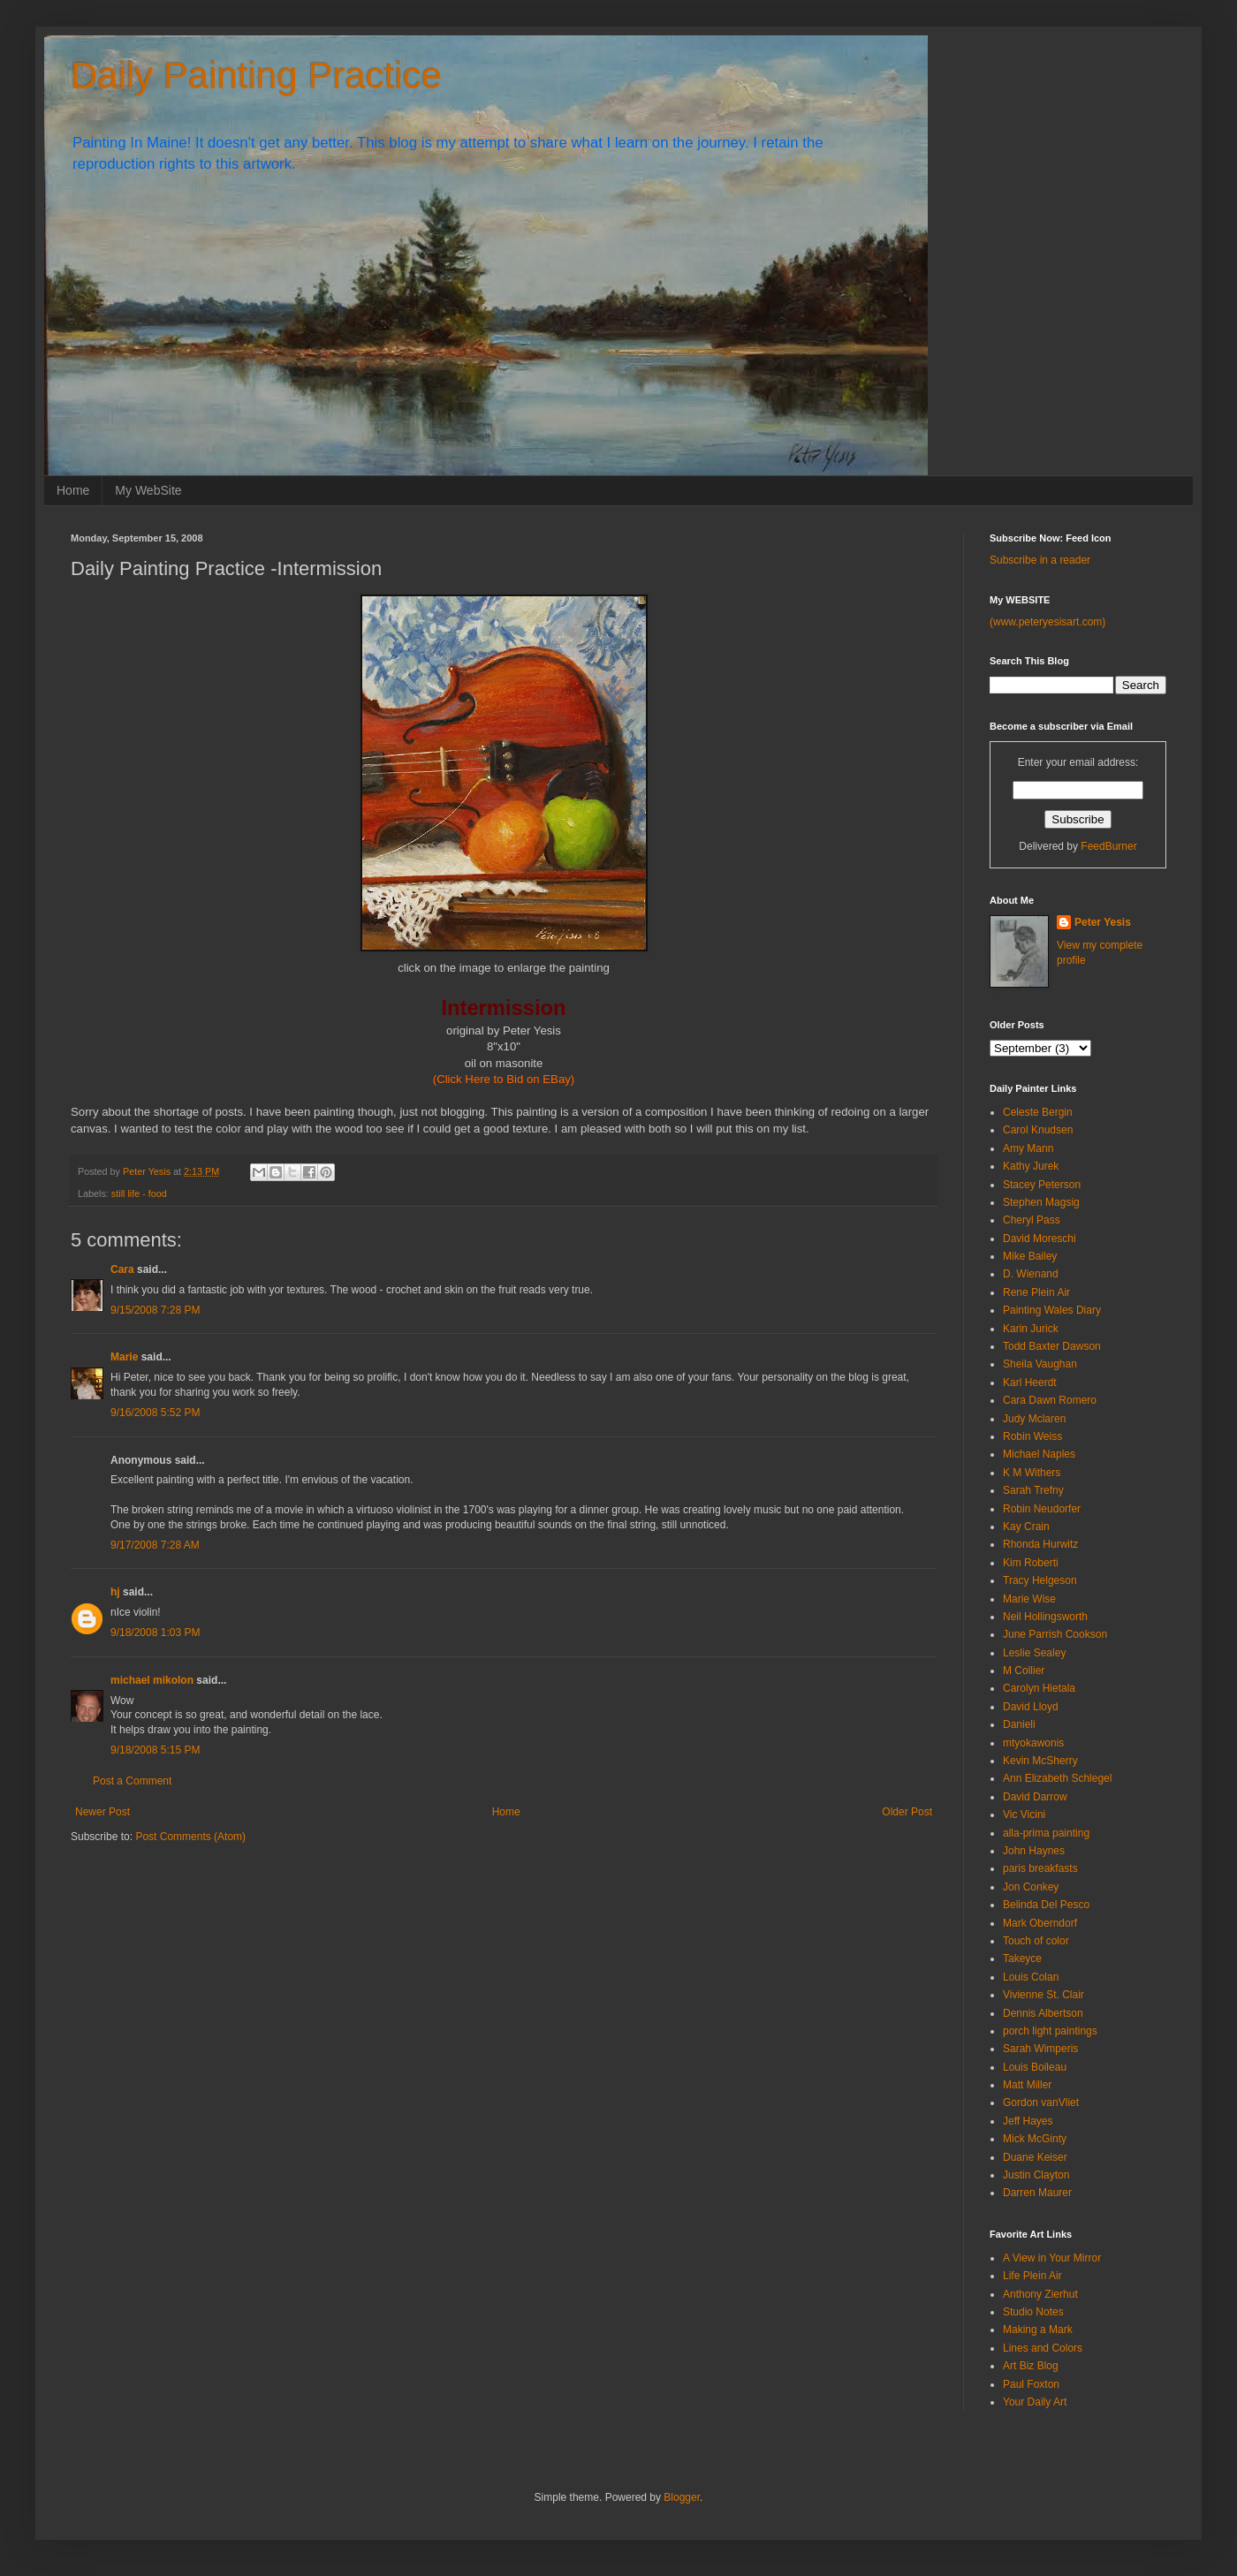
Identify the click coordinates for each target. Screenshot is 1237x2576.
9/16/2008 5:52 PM (155, 1412)
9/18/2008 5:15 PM (155, 1750)
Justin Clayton (1036, 2175)
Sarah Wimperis (1040, 2048)
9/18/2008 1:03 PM (155, 1632)
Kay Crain (1026, 1526)
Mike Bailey (1030, 1256)
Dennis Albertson (1043, 2013)
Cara (122, 1269)
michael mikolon (152, 1680)
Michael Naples (1039, 1454)
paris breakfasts (1040, 1868)
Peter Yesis (1102, 922)
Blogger (682, 2497)
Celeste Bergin (1038, 1112)
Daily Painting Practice (256, 75)
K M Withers (1031, 1472)
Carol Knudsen (1038, 1130)
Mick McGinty (1034, 2139)
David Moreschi (1039, 1238)
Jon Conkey (1031, 1887)
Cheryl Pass (1031, 1220)
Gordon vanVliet (1041, 2102)
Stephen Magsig (1041, 1202)
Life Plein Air (1032, 2275)
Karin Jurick (1031, 1328)
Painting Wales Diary (1052, 1310)
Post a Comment (132, 1781)
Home (73, 490)
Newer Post (102, 1812)
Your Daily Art (1034, 2402)
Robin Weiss (1032, 1436)
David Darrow (1035, 1797)
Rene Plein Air (1036, 1292)
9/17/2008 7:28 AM (155, 1545)
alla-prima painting (1046, 1833)
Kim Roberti (1031, 1563)
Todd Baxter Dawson (1052, 1346)
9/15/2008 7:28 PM (155, 1310)
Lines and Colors (1042, 2348)
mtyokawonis (1033, 1743)
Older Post (907, 1812)
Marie (124, 1357)
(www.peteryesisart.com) (1047, 622)
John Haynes (1034, 1851)
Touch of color (1036, 1941)
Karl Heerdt (1030, 1382)
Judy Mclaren (1034, 1419)
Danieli (1019, 1724)
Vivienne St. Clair (1043, 1995)
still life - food (139, 1193)
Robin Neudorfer (1042, 1509)
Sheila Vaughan (1040, 1364)
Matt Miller (1027, 2085)
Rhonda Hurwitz (1040, 1544)
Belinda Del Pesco (1046, 1904)
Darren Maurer (1037, 2192)
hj (115, 1592)
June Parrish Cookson (1055, 1634)
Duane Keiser (1035, 2157)
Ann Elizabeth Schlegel (1057, 1778)
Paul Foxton (1031, 2384)
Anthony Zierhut (1040, 2294)
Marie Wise (1029, 1599)
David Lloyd (1031, 1707)
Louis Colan (1031, 1977)
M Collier (1023, 1670)
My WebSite (148, 490)
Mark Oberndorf (1040, 1923)
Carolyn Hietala (1039, 1688)
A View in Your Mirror (1052, 2258)
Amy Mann (1028, 1148)
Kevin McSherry (1040, 1760)
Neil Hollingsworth (1045, 1616)
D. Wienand (1031, 1274)
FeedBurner (1108, 846)
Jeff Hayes (1027, 2121)
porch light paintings (1050, 2031)
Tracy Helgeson (1040, 1580)
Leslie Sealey (1034, 1653)
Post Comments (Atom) (190, 1836)
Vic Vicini (1024, 1814)
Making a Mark (1038, 2329)
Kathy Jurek (1031, 1166)
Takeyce (1022, 1958)
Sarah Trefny (1033, 1490)
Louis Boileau (1034, 2067)
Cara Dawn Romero (1050, 1400)
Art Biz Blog (1031, 2366)
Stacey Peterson (1042, 1184)
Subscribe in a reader (1040, 560)
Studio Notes (1033, 2312)
